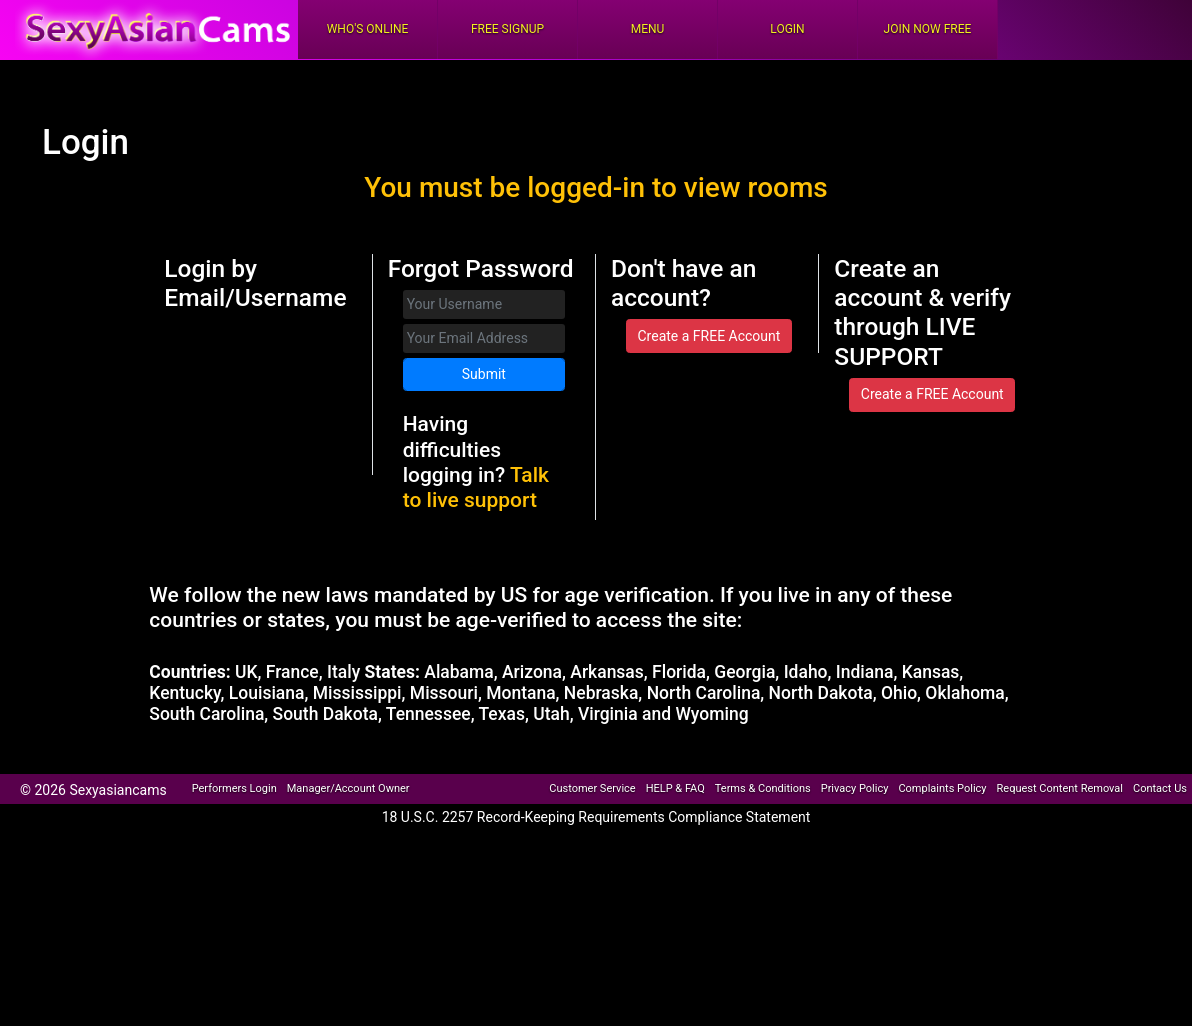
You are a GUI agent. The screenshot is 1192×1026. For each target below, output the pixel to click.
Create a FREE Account (708, 336)
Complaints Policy (942, 788)
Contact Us (1160, 788)
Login (787, 29)
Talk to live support (476, 487)
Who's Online (368, 29)
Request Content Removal (1060, 788)
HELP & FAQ (675, 788)
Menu (648, 29)
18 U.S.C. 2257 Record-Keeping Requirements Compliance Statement (596, 817)
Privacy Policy (855, 788)
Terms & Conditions (763, 788)
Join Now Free (928, 29)
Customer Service (592, 788)
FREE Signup (507, 29)
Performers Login (234, 788)
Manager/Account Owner (348, 788)
